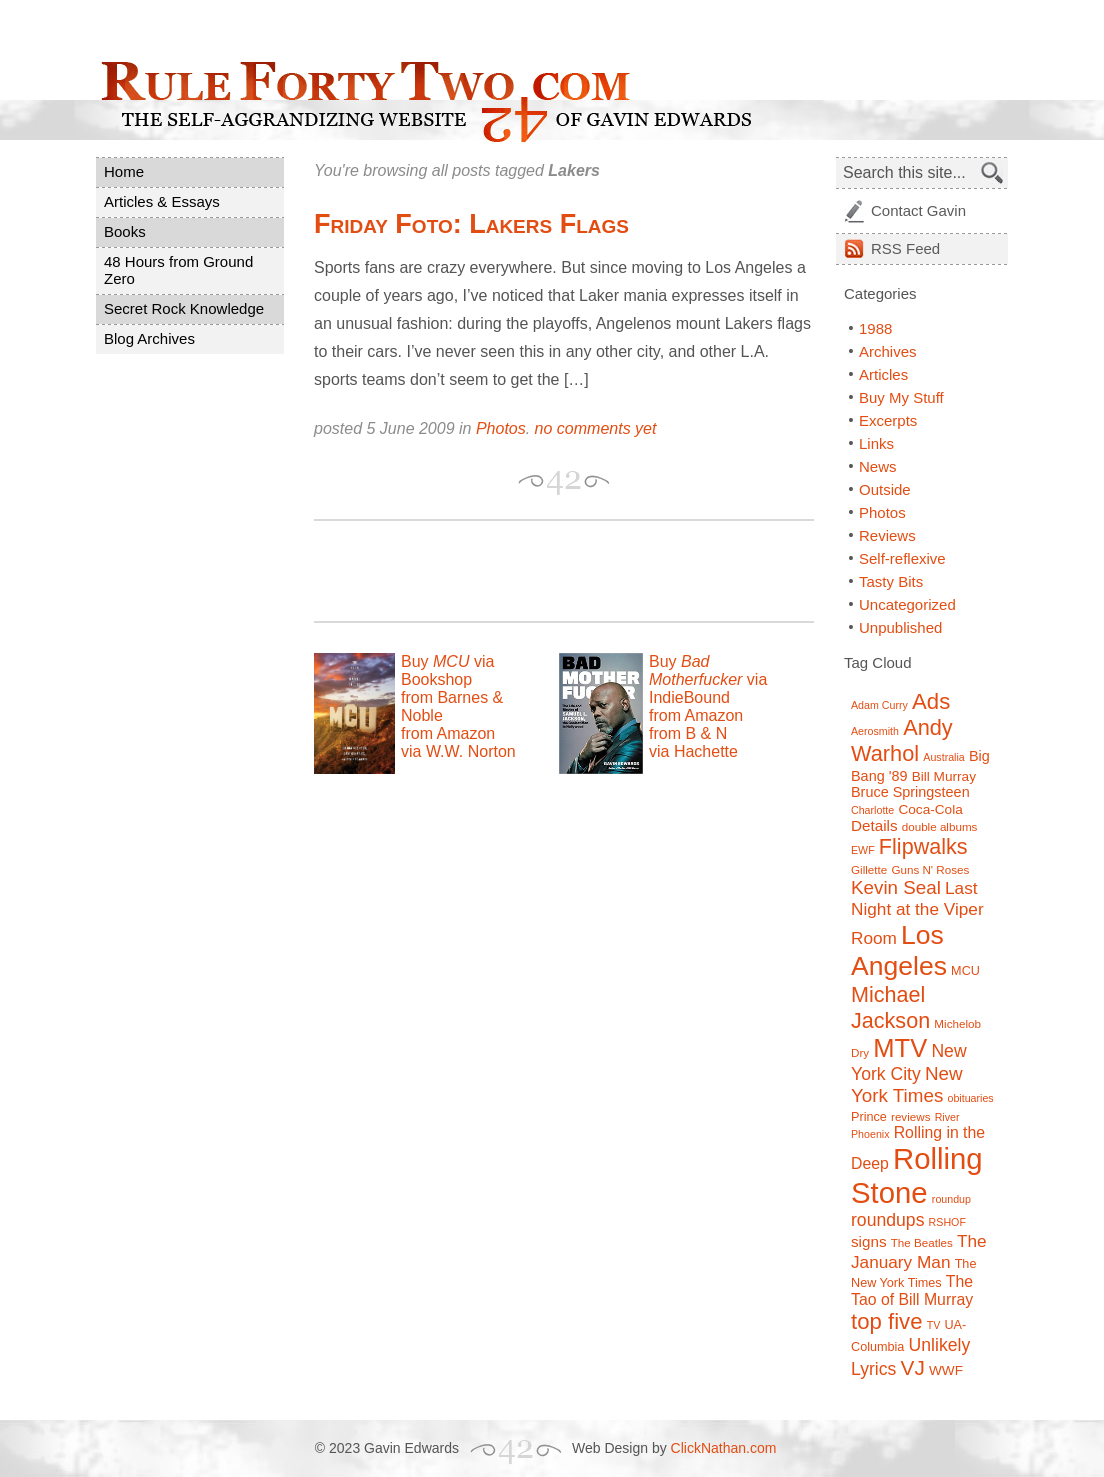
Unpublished (900, 627)
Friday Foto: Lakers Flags (471, 224)
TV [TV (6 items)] (934, 1325)
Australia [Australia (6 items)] (943, 757)
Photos (501, 428)
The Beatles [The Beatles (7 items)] (922, 1242)
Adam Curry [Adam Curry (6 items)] (879, 705)
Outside (885, 489)
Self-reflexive (902, 558)
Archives (888, 351)
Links (876, 443)
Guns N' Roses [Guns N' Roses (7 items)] (930, 869)
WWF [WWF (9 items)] (946, 1370)
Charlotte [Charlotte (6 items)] (872, 810)
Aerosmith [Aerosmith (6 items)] (875, 731)
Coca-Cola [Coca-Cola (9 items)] (930, 809)
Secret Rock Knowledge (184, 308)
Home (124, 171)
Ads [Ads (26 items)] (931, 701)
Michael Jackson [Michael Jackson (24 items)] (890, 1007)
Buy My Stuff (901, 397)
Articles (883, 374)
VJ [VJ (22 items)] (913, 1367)
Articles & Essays (162, 201)
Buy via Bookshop (447, 670)
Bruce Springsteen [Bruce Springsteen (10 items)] (910, 792)
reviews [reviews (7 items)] (910, 1116)
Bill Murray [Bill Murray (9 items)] (944, 776)
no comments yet (596, 428)
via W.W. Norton (458, 751)
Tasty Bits (891, 581)
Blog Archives (149, 338)
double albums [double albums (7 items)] (940, 826)
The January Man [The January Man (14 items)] (919, 1251)
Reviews (887, 535)
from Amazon (448, 733)
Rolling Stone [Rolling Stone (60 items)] (917, 1175)
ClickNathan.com (724, 1448)
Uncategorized (907, 604)
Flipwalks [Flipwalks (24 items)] (923, 846)
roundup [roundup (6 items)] (951, 1199)
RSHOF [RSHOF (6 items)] (947, 1222)
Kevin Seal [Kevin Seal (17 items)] (896, 887)
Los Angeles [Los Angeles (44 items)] (899, 950)
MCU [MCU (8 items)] (965, 971)
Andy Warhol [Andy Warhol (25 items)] (902, 740)
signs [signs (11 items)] (869, 1241)
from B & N (688, 733)
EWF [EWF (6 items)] (863, 850)
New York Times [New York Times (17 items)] (907, 1084)
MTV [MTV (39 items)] (900, 1048)
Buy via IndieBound (708, 679)
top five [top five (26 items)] (887, 1321)
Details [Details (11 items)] (874, 825)
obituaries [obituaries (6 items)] (970, 1098)
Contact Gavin (918, 210)
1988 (875, 328)
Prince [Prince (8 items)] (869, 1117)
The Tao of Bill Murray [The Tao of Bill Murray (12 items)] (912, 1290)
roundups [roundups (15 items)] (887, 1220)
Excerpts (888, 420)
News (878, 466)
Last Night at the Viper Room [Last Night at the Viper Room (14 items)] (917, 913)
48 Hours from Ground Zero (178, 270)
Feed (905, 248)
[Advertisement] (548, 571)
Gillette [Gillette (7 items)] (869, 869)
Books (125, 231)
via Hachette (693, 751)
